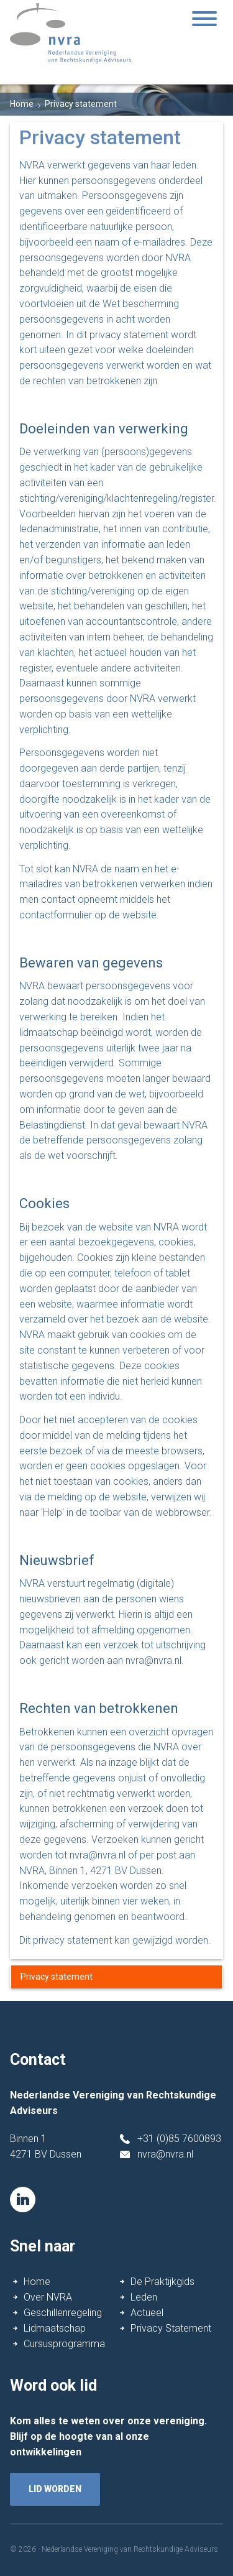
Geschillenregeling (63, 2313)
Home (22, 104)
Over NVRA (48, 2297)
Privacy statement (57, 1977)
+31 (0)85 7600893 (179, 2138)
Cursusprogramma (64, 2344)
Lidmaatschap (55, 2328)
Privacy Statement (170, 2328)
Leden (143, 2297)
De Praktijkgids (162, 2281)
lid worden (55, 2489)
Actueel (146, 2313)
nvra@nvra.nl (165, 2154)
